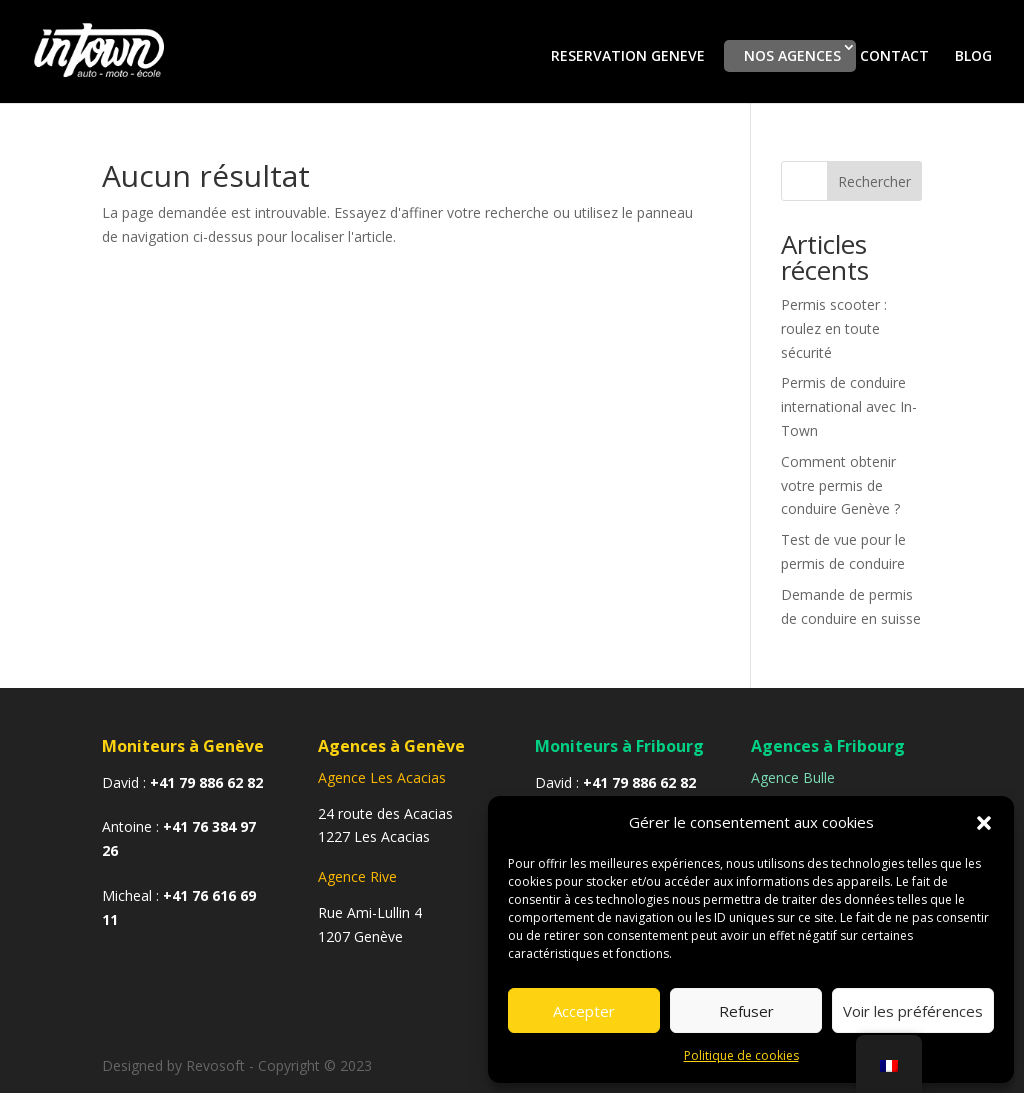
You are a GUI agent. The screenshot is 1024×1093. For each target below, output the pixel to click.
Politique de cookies (741, 1055)
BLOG (973, 57)
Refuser (746, 1011)
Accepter (584, 1011)
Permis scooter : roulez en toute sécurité (834, 328)
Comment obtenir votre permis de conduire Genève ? (840, 485)
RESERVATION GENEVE (628, 55)
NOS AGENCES (792, 55)
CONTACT (894, 57)
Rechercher (874, 181)
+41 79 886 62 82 (206, 782)
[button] (984, 823)
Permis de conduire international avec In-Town (849, 406)
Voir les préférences (913, 1011)
